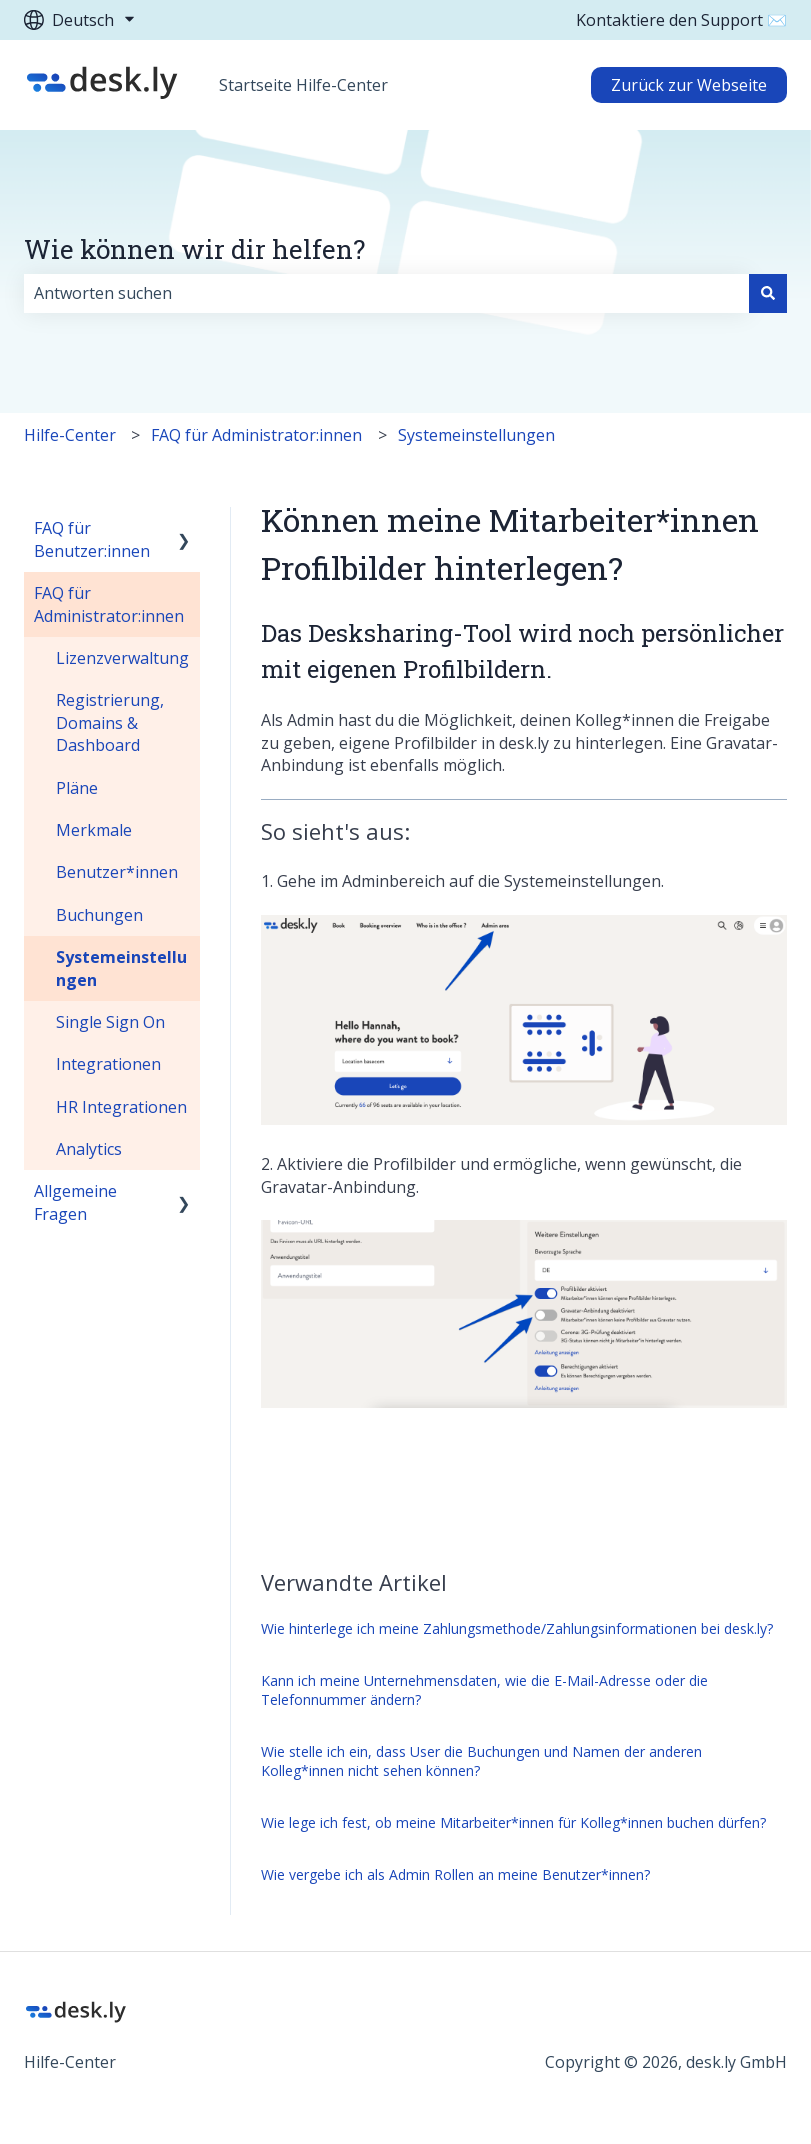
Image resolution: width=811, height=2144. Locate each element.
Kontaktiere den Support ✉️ (681, 20)
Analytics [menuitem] (89, 1149)
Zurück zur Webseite (689, 85)
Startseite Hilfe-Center (303, 85)
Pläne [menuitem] (77, 788)
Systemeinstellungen (476, 435)
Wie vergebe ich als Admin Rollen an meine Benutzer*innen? (455, 1874)
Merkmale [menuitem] (94, 830)
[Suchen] (768, 293)
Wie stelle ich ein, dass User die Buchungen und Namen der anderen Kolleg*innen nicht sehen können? (481, 1761)
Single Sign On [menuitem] (110, 1022)
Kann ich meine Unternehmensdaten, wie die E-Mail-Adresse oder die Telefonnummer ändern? (484, 1690)
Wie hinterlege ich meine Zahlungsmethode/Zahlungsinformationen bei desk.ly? (517, 1628)
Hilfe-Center (70, 435)
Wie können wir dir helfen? (194, 249)
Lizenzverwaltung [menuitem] (122, 658)
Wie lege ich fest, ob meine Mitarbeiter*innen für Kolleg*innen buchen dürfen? (513, 1822)
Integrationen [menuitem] (108, 1064)
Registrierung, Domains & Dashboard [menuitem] (110, 722)
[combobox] (386, 293)
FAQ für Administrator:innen (256, 435)
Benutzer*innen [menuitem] (117, 872)
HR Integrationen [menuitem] (121, 1107)
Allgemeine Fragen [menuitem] (75, 1202)
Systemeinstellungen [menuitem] (121, 968)
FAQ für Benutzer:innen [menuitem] (92, 539)
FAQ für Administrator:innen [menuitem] (109, 604)
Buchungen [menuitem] (99, 915)
